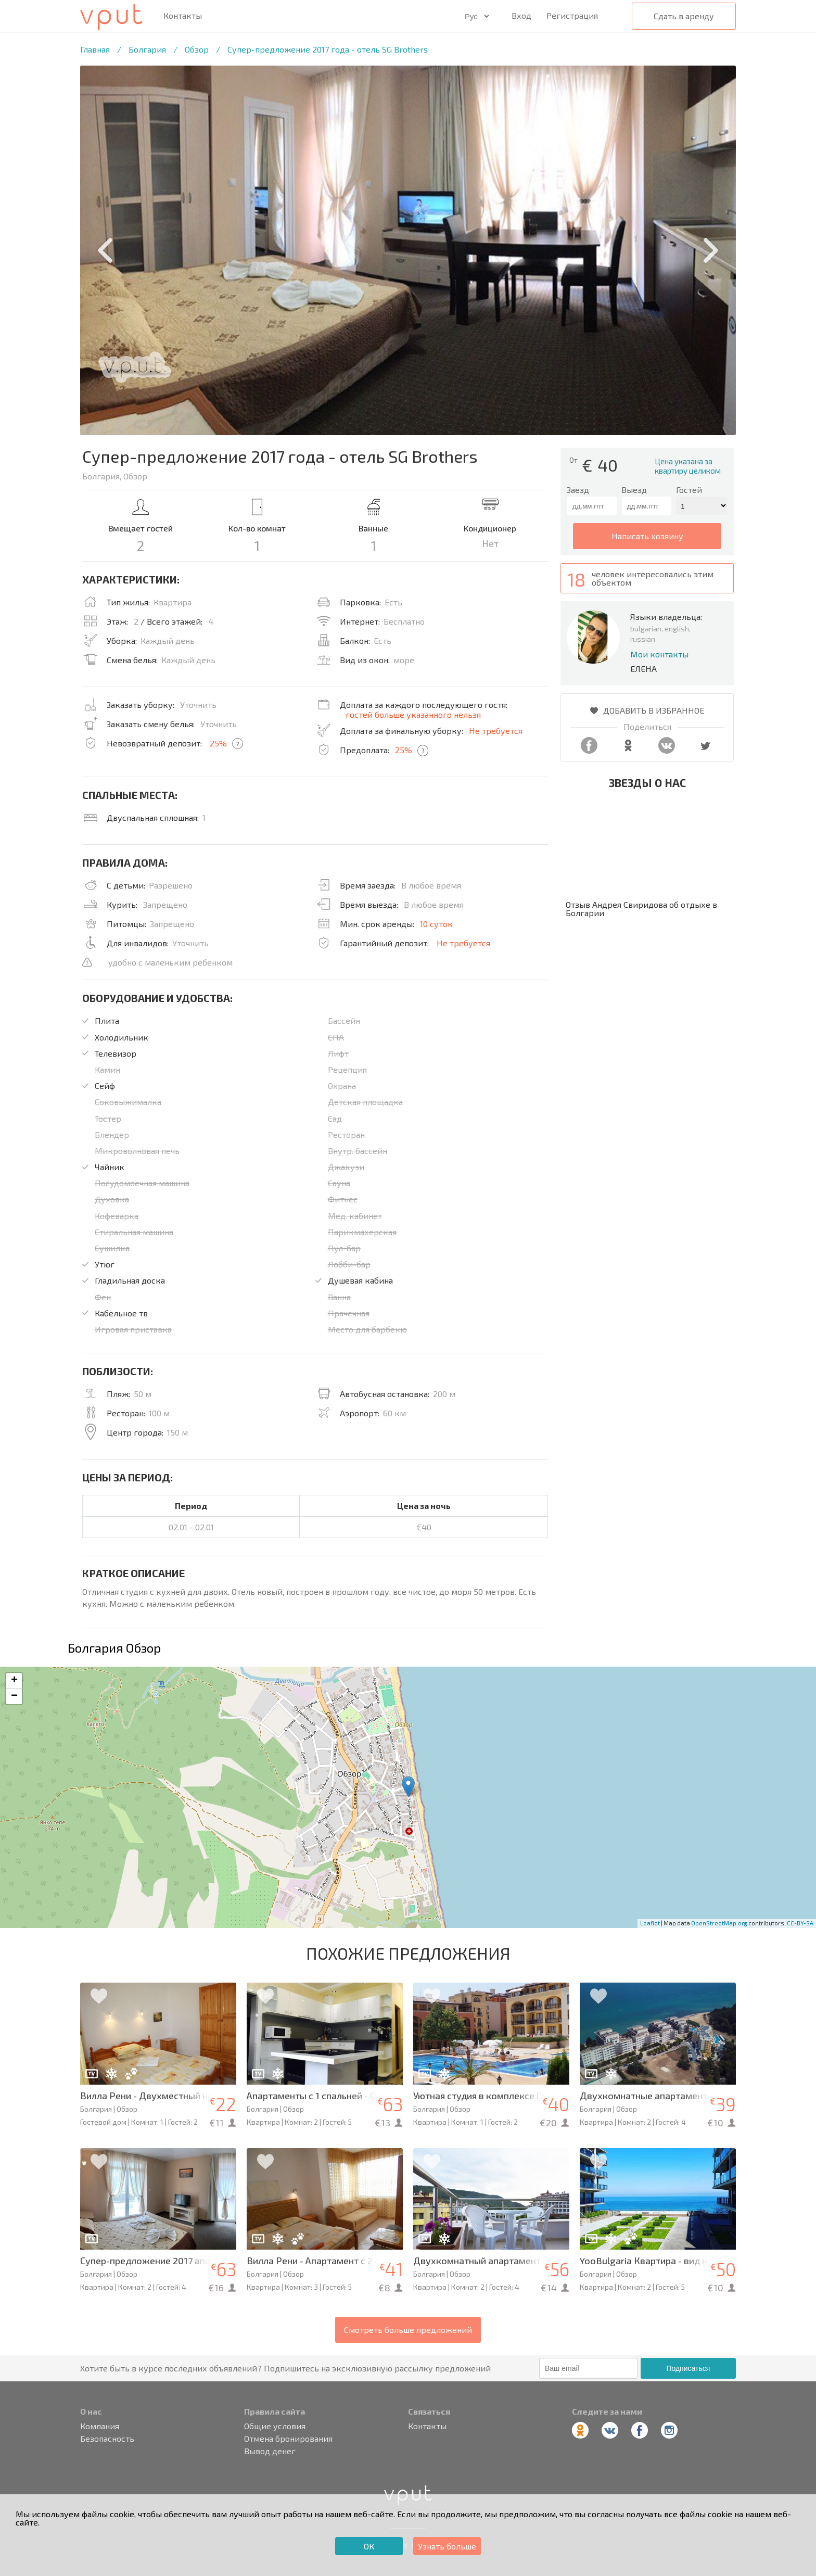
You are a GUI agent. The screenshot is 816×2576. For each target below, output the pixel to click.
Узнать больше (447, 2546)
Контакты (182, 15)
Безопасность (107, 2438)
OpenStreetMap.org (719, 1923)
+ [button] (14, 1681)
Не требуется (495, 730)
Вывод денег (270, 2451)
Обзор (197, 49)
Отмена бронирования (288, 2438)
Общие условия (274, 2426)
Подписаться (688, 2368)
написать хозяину (647, 536)
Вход (521, 15)
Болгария (147, 49)
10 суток (436, 924)
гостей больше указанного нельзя (413, 714)
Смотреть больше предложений (408, 2329)
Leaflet (650, 1923)
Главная (95, 49)
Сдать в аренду (684, 16)
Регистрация (572, 15)
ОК (369, 2546)
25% (218, 743)
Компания (99, 2426)
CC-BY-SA (800, 1923)
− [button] (14, 1696)
